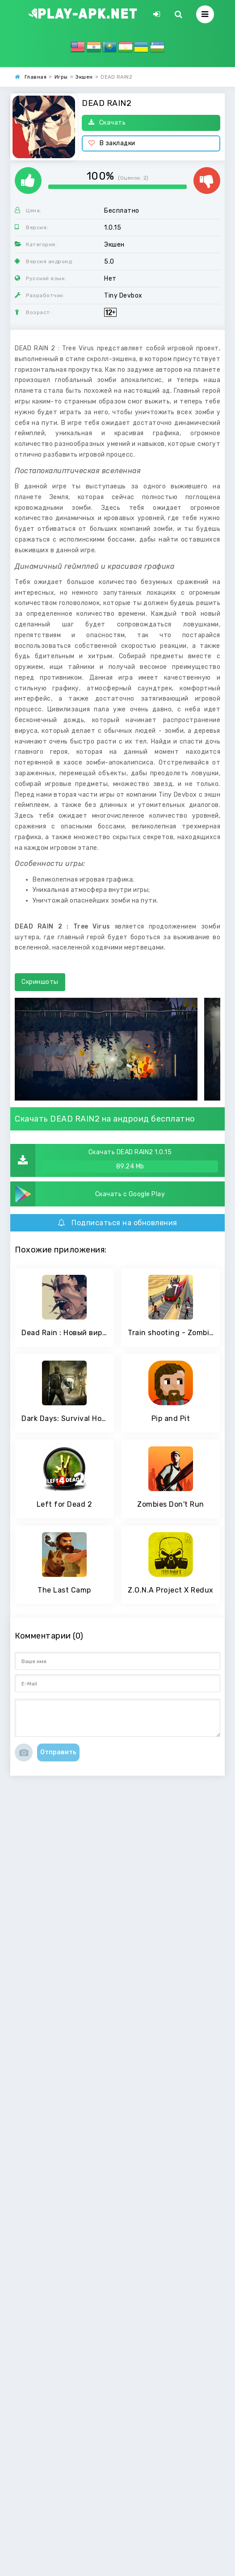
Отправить (58, 1752)
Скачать (107, 122)
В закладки (111, 143)
